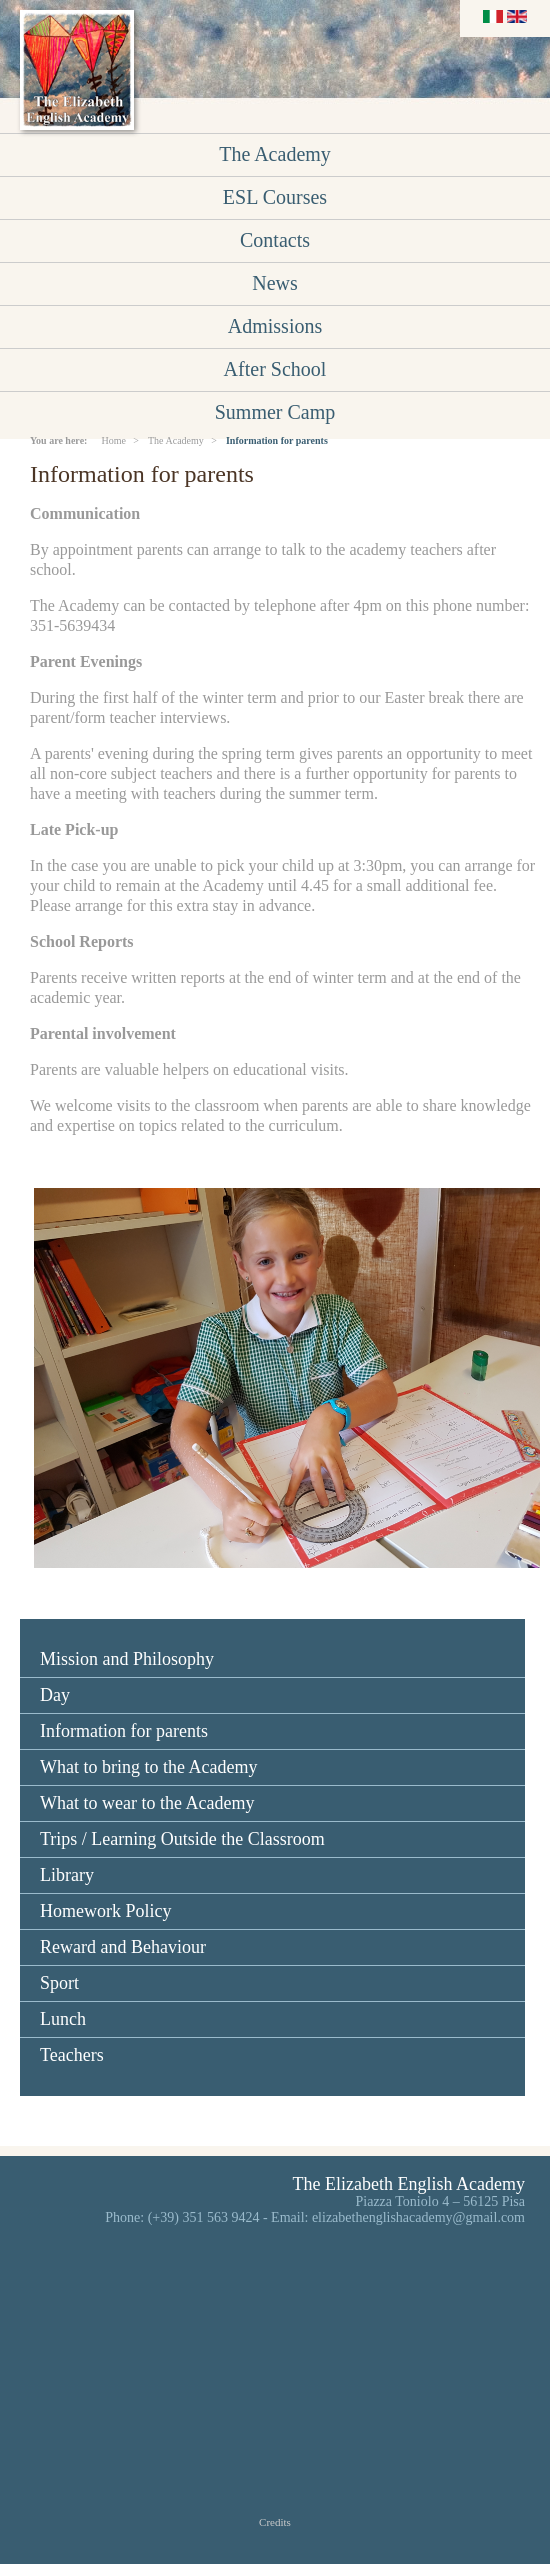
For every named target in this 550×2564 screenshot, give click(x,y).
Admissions (275, 326)
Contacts (275, 240)
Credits (275, 2522)
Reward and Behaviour (123, 1947)
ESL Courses (275, 197)
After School (275, 369)
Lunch (63, 2019)
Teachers (72, 2055)
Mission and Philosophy (127, 1659)
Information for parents (124, 1731)
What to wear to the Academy (147, 1803)
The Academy (275, 154)
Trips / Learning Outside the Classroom (182, 1839)
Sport (59, 1983)
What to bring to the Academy (148, 1767)
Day (55, 1695)
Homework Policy (105, 1911)
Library (67, 1875)
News (275, 283)
